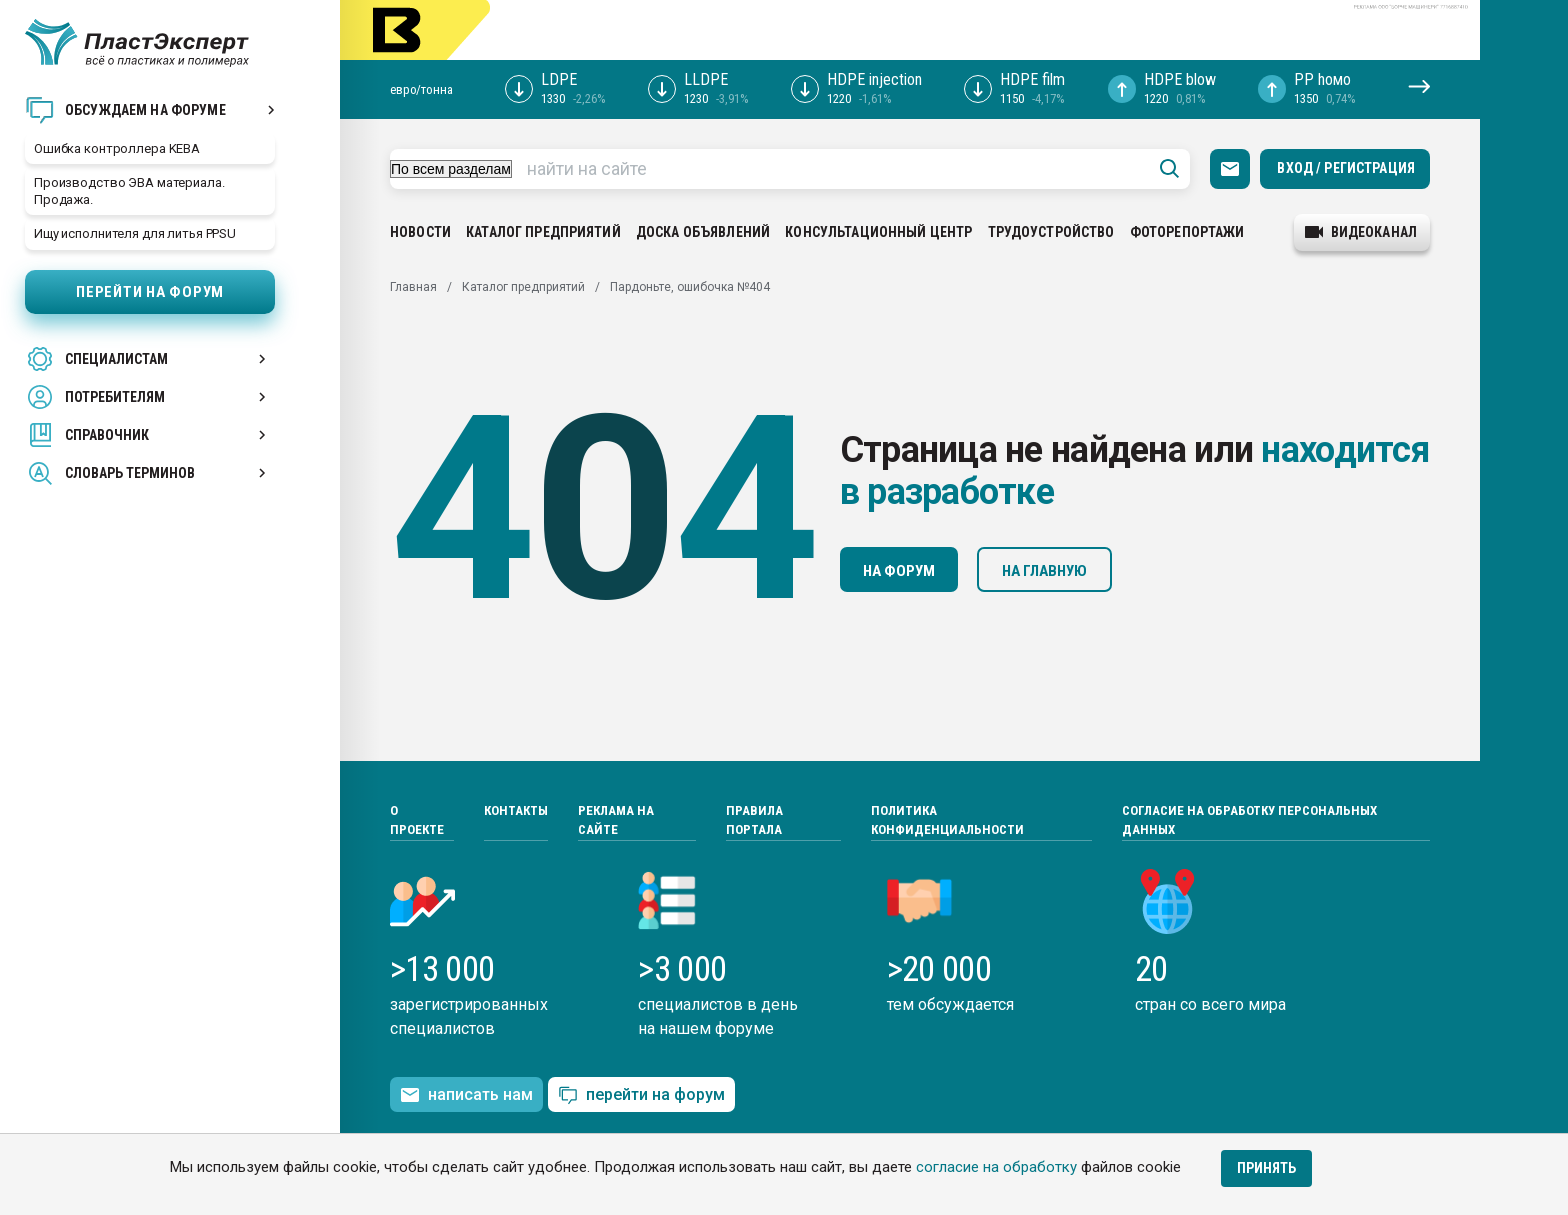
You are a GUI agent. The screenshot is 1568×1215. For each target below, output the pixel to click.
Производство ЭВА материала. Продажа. (129, 191)
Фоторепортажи (1187, 232)
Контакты (516, 810)
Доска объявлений (703, 232)
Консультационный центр (878, 232)
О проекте (417, 820)
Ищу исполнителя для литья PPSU (135, 233)
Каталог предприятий (543, 232)
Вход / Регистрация (1346, 168)
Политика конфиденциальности (947, 820)
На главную (1044, 571)
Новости (420, 232)
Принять (1266, 1168)
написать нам (466, 1095)
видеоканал (1361, 232)
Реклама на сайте (616, 820)
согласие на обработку (996, 1167)
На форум (899, 571)
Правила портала (754, 820)
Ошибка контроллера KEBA (117, 148)
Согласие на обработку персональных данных (1249, 820)
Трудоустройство (1051, 232)
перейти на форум (641, 1095)
